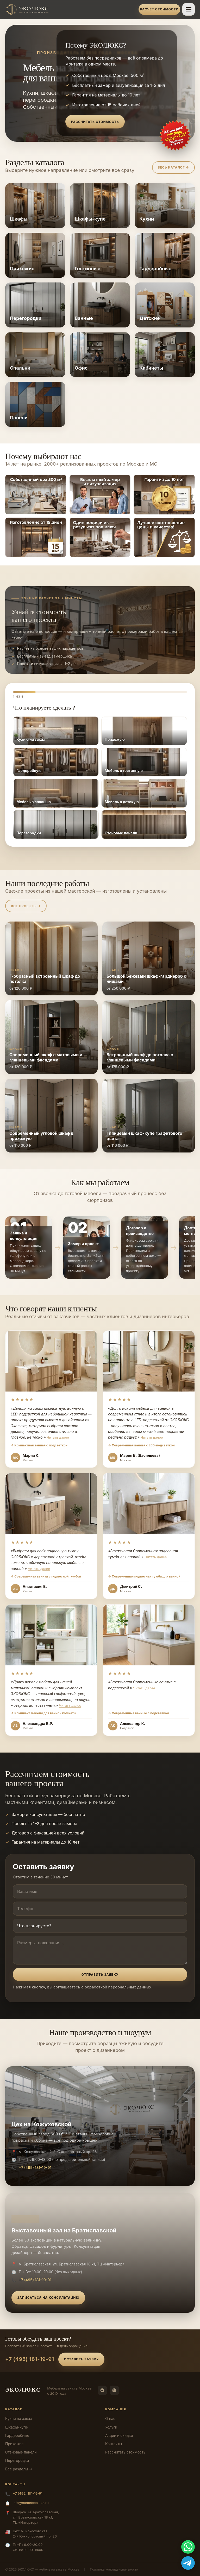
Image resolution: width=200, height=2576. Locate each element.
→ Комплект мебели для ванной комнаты (43, 1713)
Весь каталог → (173, 167)
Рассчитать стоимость (95, 122)
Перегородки (17, 2460)
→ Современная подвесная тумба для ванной (144, 1576)
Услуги (111, 2427)
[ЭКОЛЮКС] (70, 9)
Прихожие (14, 2444)
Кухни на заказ (18, 2418)
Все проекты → (26, 906)
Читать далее (58, 1437)
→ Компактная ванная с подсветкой (39, 1445)
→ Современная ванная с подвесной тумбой (46, 1576)
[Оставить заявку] (175, 135)
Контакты (113, 2444)
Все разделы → (19, 2469)
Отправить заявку (100, 1974)
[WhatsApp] (114, 2390)
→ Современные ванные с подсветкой (138, 1713)
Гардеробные (17, 2435)
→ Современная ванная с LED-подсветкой (141, 1445)
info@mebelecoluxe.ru (31, 2503)
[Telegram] (102, 2390)
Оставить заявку (81, 2359)
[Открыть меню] (188, 9)
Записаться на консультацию (48, 2298)
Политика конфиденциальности (114, 2569)
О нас (110, 2418)
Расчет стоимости (159, 9)
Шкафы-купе (16, 2427)
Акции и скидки (119, 2435)
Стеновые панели (20, 2452)
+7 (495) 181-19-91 (35, 2167)
